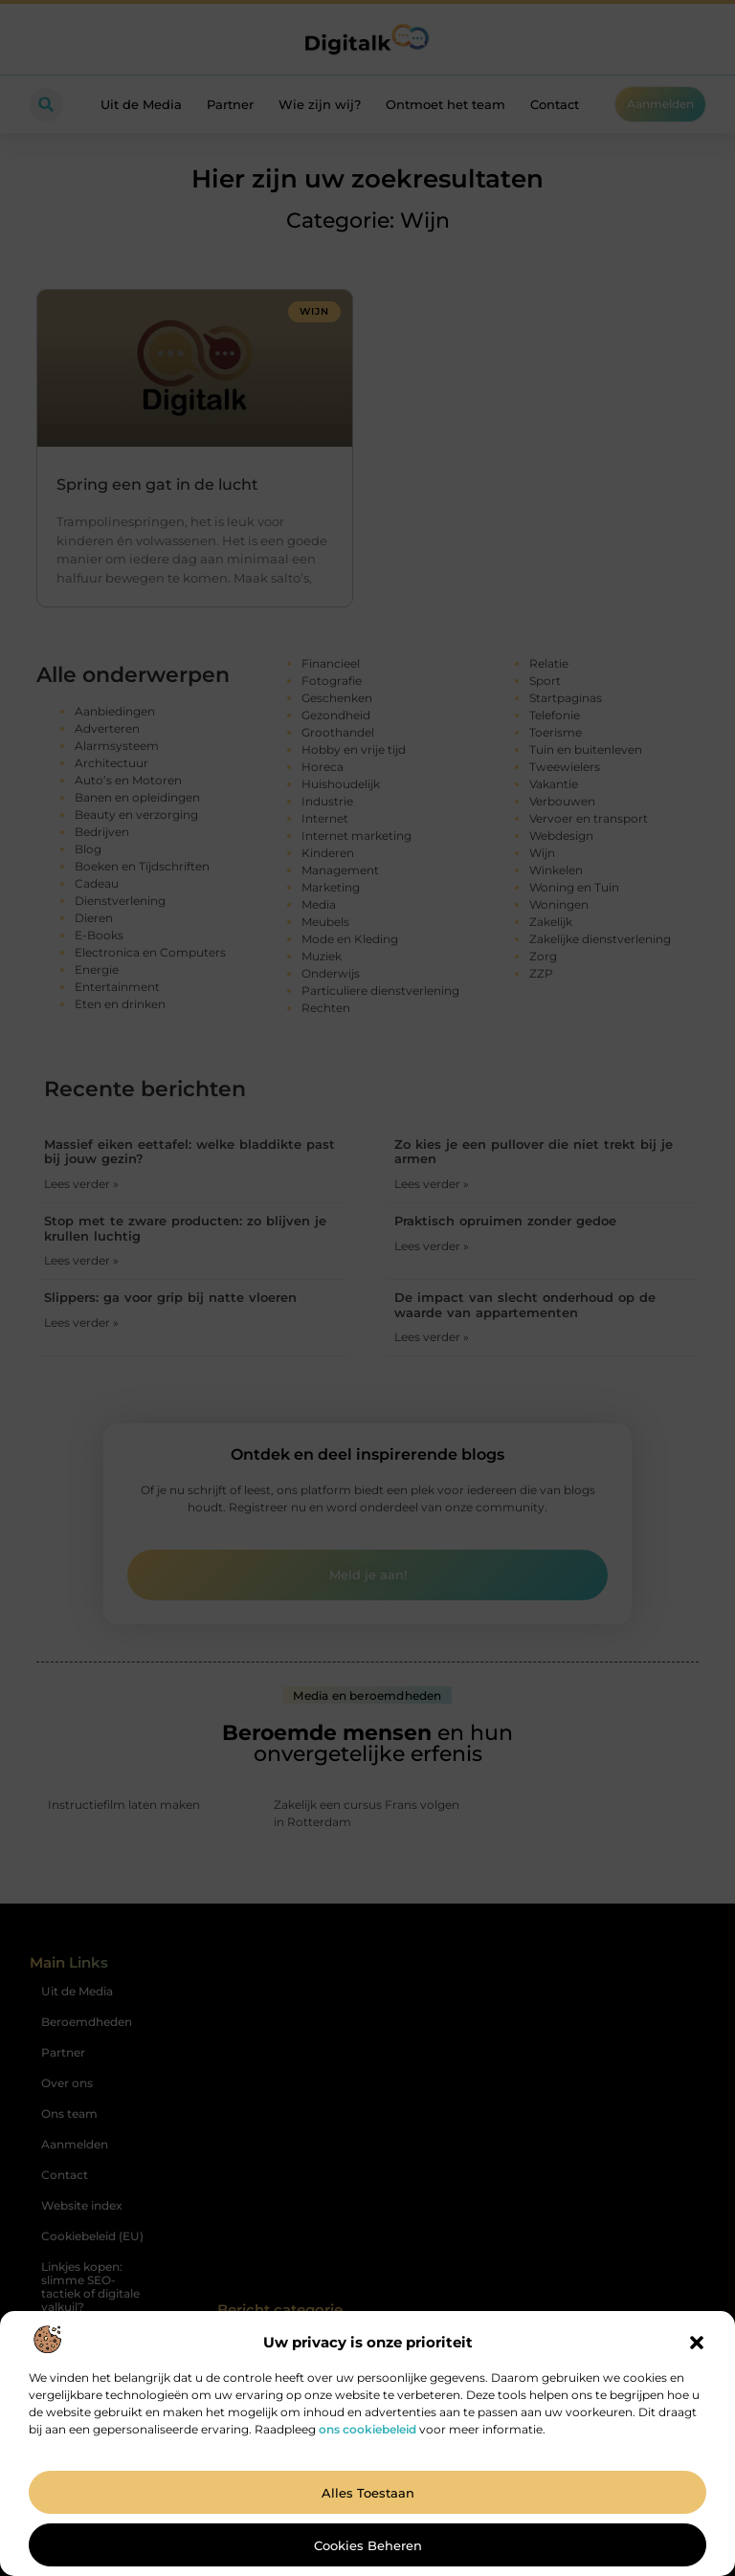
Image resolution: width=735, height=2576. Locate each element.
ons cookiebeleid (367, 2429)
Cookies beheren (368, 2545)
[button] (696, 2342)
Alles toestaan (368, 2492)
